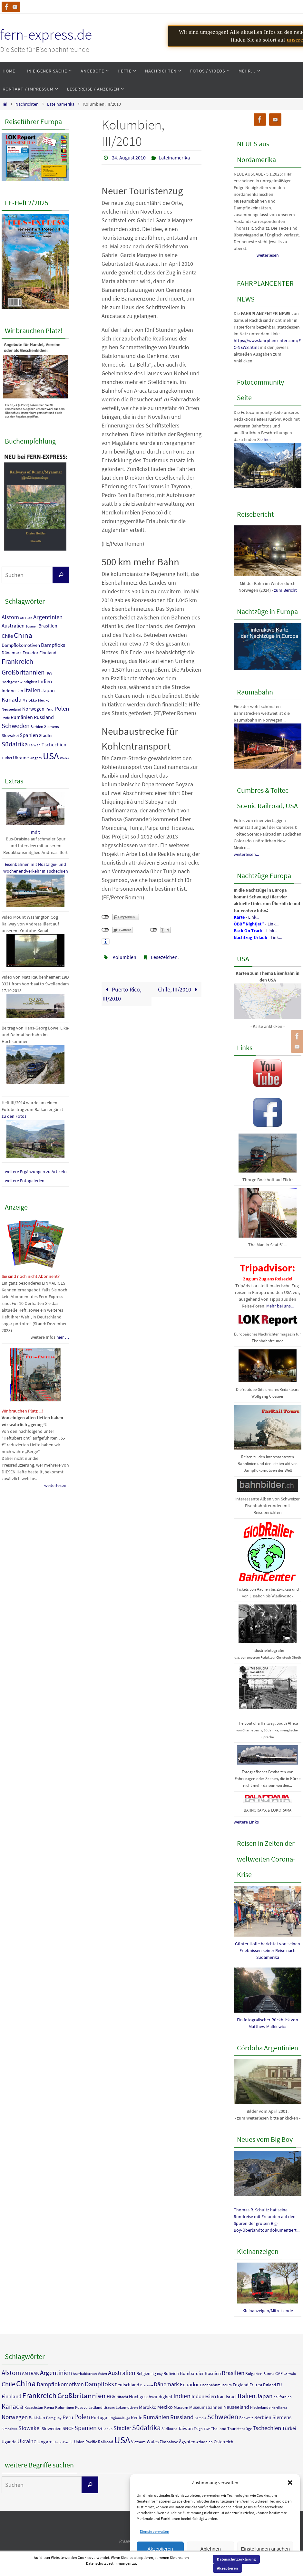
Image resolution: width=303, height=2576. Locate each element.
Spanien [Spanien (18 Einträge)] (29, 735)
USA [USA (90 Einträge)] (51, 756)
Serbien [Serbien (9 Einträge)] (37, 726)
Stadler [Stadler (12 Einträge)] (46, 735)
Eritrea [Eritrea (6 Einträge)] (255, 2385)
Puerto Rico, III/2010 (122, 994)
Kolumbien (124, 957)
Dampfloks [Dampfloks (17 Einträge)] (53, 644)
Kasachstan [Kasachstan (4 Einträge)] (33, 2407)
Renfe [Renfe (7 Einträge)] (6, 718)
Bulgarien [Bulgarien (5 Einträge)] (253, 2373)
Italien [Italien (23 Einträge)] (32, 690)
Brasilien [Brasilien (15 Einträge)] (47, 625)
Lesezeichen (164, 957)
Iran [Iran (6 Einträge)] (221, 2396)
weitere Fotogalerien (24, 1180)
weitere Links (246, 1822)
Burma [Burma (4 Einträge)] (268, 2373)
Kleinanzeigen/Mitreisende (267, 2310)
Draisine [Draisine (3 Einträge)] (146, 2385)
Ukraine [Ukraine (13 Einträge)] (21, 757)
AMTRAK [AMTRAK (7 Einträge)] (26, 618)
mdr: (35, 832)
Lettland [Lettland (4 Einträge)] (96, 2407)
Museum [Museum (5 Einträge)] (181, 2407)
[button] (290, 2482)
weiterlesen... (56, 1485)
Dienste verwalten (154, 2531)
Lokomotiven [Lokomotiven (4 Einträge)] (127, 2407)
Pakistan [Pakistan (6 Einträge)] (37, 2417)
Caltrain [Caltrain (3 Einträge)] (290, 2374)
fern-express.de (46, 34)
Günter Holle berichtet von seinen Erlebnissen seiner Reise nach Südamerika (267, 1950)
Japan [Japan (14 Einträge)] (48, 690)
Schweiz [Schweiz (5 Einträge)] (246, 2417)
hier (267, 439)
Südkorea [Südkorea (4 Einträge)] (169, 2428)
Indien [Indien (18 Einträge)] (45, 681)
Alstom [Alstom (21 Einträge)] (10, 617)
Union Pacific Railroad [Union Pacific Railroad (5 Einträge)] (93, 2442)
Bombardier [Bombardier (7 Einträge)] (192, 2373)
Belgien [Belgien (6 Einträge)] (143, 2373)
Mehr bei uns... (280, 1306)
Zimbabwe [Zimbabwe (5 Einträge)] (169, 2442)
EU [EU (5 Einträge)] (279, 2385)
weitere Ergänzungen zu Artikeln (36, 1171)
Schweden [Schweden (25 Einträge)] (16, 726)
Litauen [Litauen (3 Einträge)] (109, 2408)
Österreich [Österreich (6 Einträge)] (223, 2442)
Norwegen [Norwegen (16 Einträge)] (33, 708)
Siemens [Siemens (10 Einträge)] (51, 726)
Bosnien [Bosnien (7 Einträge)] (31, 626)
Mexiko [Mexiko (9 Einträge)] (44, 700)
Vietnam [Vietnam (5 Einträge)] (138, 2442)
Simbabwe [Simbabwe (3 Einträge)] (9, 2429)
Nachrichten (27, 104)
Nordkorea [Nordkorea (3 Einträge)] (279, 2408)
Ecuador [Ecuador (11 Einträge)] (30, 653)
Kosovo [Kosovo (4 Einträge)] (81, 2407)
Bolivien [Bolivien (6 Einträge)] (171, 2373)
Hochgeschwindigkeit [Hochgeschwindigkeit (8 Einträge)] (19, 682)
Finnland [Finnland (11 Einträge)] (47, 653)
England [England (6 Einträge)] (241, 2385)
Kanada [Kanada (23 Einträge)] (12, 699)
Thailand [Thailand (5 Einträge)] (218, 2428)
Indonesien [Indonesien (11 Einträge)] (12, 691)
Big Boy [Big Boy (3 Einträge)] (157, 2374)
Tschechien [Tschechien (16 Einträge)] (54, 744)
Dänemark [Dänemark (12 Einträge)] (12, 653)
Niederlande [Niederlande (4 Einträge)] (260, 2407)
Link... (253, 917)
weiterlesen (268, 255)
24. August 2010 (129, 157)
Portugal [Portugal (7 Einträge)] (100, 2417)
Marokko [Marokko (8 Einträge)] (30, 700)
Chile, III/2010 (179, 989)
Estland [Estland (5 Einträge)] (269, 2385)
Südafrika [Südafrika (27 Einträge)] (15, 744)
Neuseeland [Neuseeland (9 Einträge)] (11, 709)
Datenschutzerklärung (236, 2559)
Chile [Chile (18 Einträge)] (7, 635)
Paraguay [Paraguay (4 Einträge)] (54, 2417)
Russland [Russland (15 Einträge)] (44, 717)
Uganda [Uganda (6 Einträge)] (9, 2442)
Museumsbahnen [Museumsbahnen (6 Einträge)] (205, 2407)
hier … (62, 1337)
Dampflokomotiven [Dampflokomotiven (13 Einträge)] (21, 645)
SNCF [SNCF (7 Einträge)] (68, 2428)
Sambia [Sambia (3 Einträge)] (200, 2418)
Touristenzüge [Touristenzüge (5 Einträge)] (239, 2428)
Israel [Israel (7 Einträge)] (231, 2396)
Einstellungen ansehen (265, 2549)
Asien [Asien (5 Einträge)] (102, 2373)
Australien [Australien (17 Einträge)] (13, 625)
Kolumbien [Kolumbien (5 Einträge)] (64, 2407)
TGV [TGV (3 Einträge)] (207, 2429)
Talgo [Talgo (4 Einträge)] (198, 2428)
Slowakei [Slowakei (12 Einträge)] (10, 735)
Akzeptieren (160, 2549)
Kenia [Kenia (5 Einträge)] (49, 2407)
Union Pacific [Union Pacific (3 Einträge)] (63, 2442)
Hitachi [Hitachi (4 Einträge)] (122, 2396)
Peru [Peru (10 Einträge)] (49, 709)
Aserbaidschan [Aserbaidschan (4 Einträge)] (85, 2373)
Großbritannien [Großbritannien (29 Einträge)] (23, 672)
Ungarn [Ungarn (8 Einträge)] (36, 758)
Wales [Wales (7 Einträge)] (64, 758)
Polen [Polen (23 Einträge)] (61, 708)
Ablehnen (210, 2549)
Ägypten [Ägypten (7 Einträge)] (187, 2441)
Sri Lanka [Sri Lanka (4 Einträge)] (105, 2428)
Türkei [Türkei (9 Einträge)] (7, 757)
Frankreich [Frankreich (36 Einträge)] (17, 661)
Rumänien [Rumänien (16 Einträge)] (22, 717)
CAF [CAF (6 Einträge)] (279, 2373)
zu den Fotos (14, 1116)
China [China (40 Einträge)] (23, 635)
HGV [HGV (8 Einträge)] (48, 673)
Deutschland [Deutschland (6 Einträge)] (127, 2385)
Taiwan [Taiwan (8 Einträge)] (35, 745)
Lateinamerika (60, 104)
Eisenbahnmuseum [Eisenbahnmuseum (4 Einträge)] (216, 2384)
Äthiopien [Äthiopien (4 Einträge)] (204, 2441)
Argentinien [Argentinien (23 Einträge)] (48, 617)
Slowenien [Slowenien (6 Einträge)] (52, 2428)
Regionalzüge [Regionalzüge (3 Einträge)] (120, 2418)
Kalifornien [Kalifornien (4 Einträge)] (282, 2396)
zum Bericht (285, 590)
